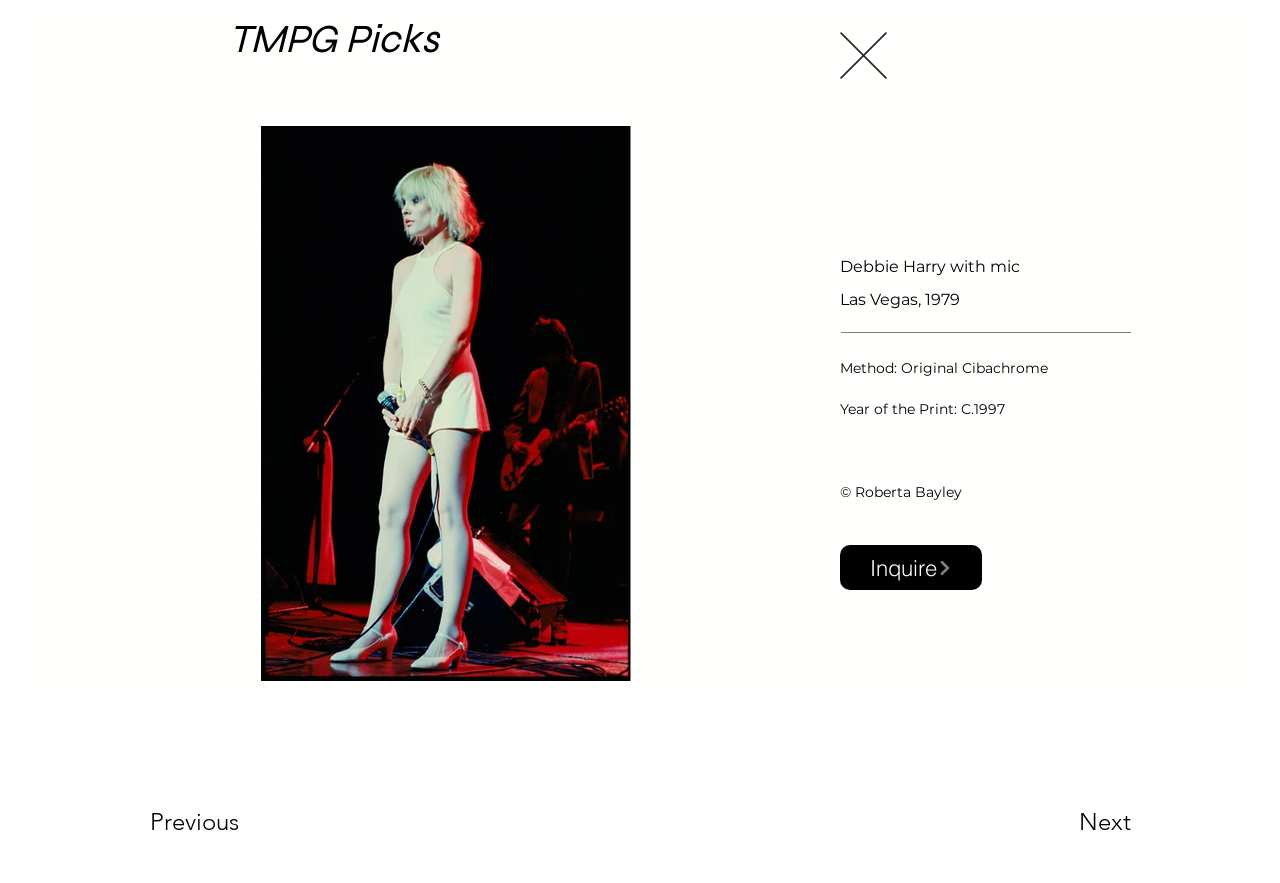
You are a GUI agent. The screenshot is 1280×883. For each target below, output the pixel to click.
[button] (911, 567)
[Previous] (221, 822)
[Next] (1065, 822)
